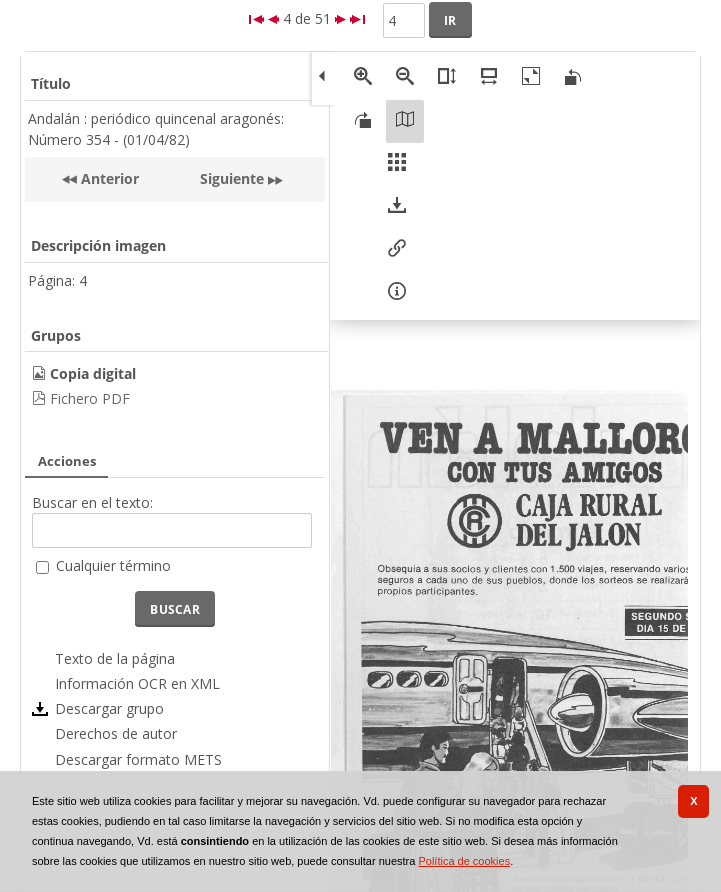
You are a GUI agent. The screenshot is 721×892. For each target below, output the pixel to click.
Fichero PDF (90, 398)
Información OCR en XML (137, 683)
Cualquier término (113, 565)
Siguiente (232, 178)
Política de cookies (464, 861)
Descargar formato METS (138, 759)
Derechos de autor (116, 733)
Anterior (108, 178)
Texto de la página (115, 658)
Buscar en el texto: (92, 502)
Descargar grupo (109, 708)
